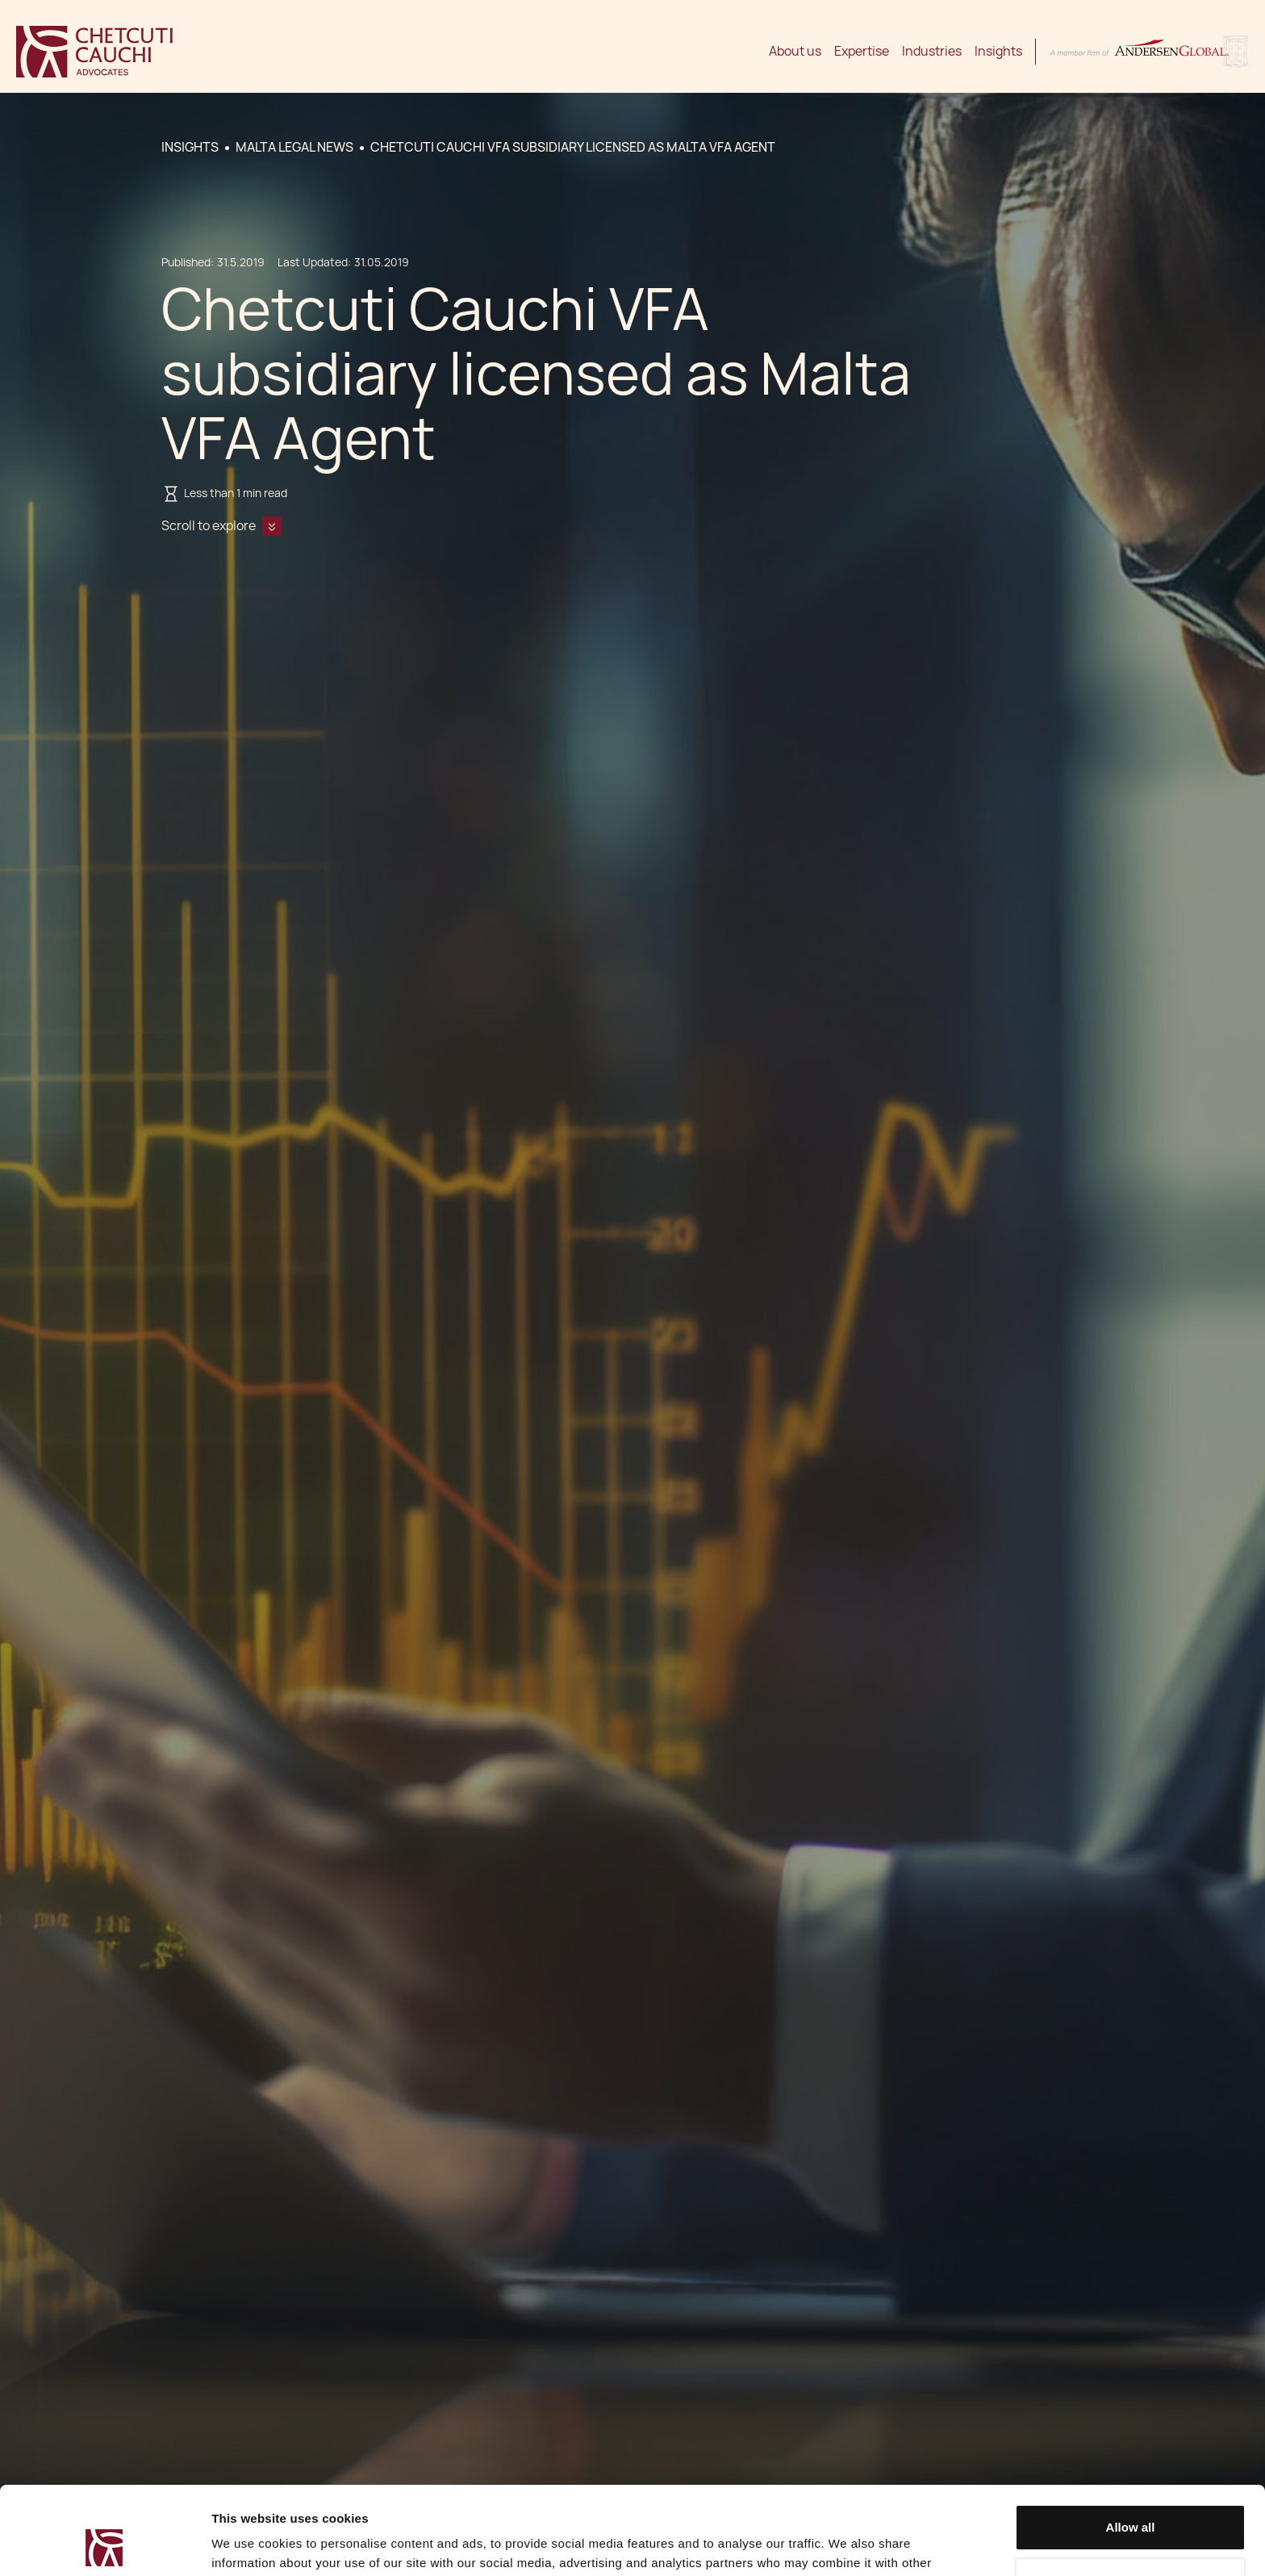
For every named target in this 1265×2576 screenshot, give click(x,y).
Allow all (1130, 2445)
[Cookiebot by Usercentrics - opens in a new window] (104, 2544)
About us (795, 51)
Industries (932, 51)
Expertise (861, 51)
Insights (998, 51)
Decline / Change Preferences (1130, 2497)
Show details (248, 2544)
